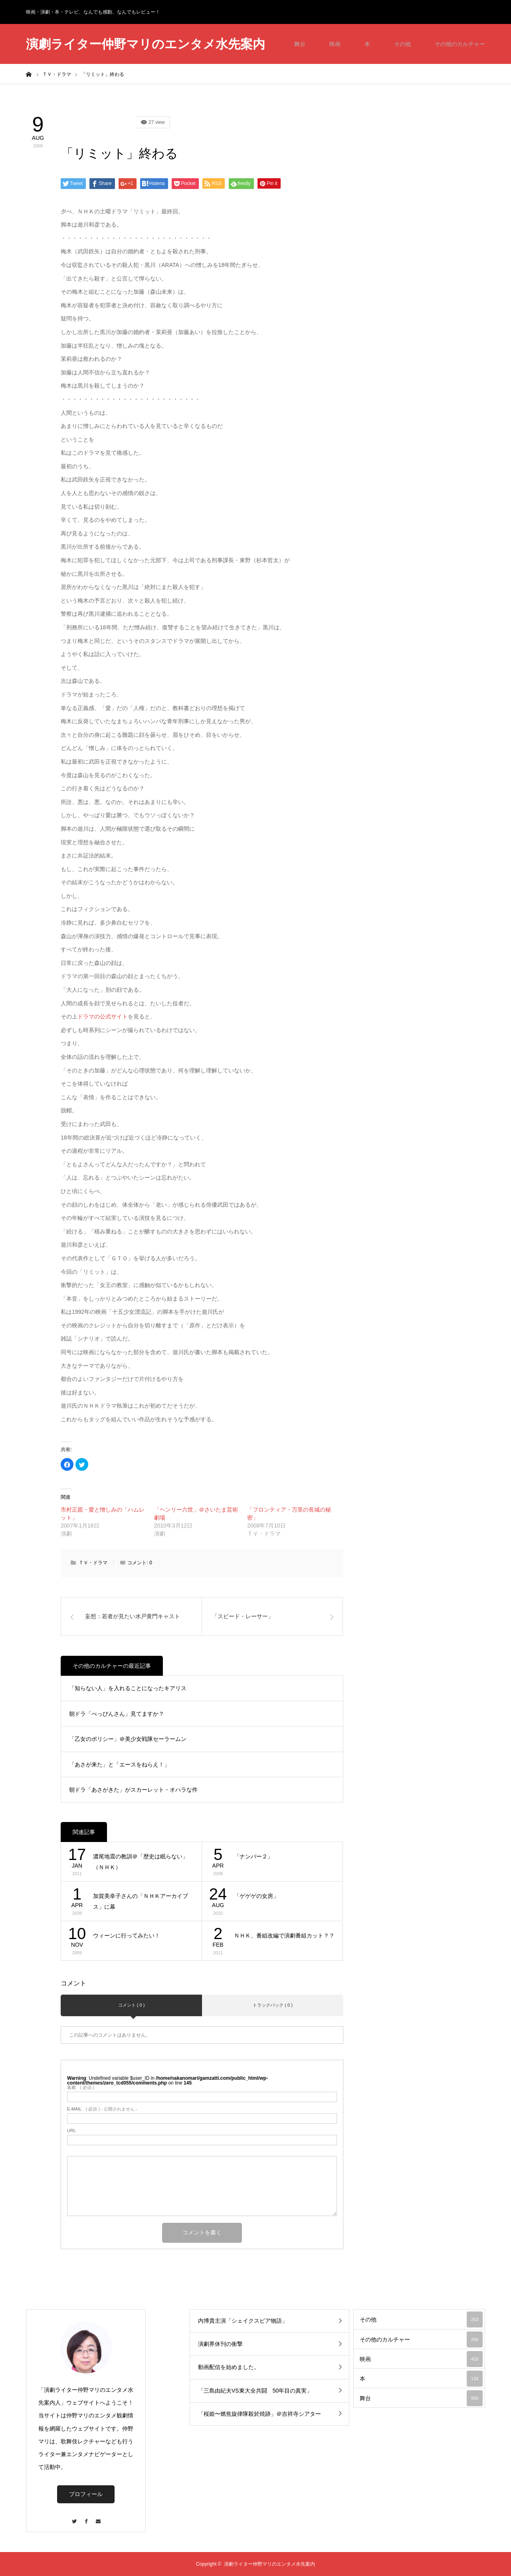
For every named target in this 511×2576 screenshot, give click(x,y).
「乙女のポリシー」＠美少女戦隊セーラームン (127, 1739)
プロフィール (86, 2494)
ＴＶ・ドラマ (93, 1562)
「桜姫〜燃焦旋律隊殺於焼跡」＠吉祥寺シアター (259, 2414)
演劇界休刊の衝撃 (220, 2344)
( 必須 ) (80, 2087)
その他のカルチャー (460, 44)
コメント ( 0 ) (131, 2005)
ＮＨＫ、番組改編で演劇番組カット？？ (284, 1935)
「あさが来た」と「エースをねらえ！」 (119, 1764)
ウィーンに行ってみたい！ (126, 1935)
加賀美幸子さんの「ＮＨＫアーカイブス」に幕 (140, 1901)
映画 (335, 44)
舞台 (299, 44)
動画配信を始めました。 (228, 2367)
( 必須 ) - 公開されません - (102, 2109)
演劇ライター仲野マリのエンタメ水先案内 (145, 44)
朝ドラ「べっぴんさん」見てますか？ (116, 1714)
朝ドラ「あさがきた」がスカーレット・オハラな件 (133, 1789)
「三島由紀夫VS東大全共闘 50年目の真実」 (255, 2390)
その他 (402, 44)
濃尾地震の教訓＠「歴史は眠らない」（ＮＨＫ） (140, 1861)
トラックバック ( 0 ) (273, 2005)
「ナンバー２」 (253, 1856)
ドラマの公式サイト (102, 1016)
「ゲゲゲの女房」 (256, 1896)
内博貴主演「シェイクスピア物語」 (242, 2320)
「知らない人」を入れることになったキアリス (127, 1688)
